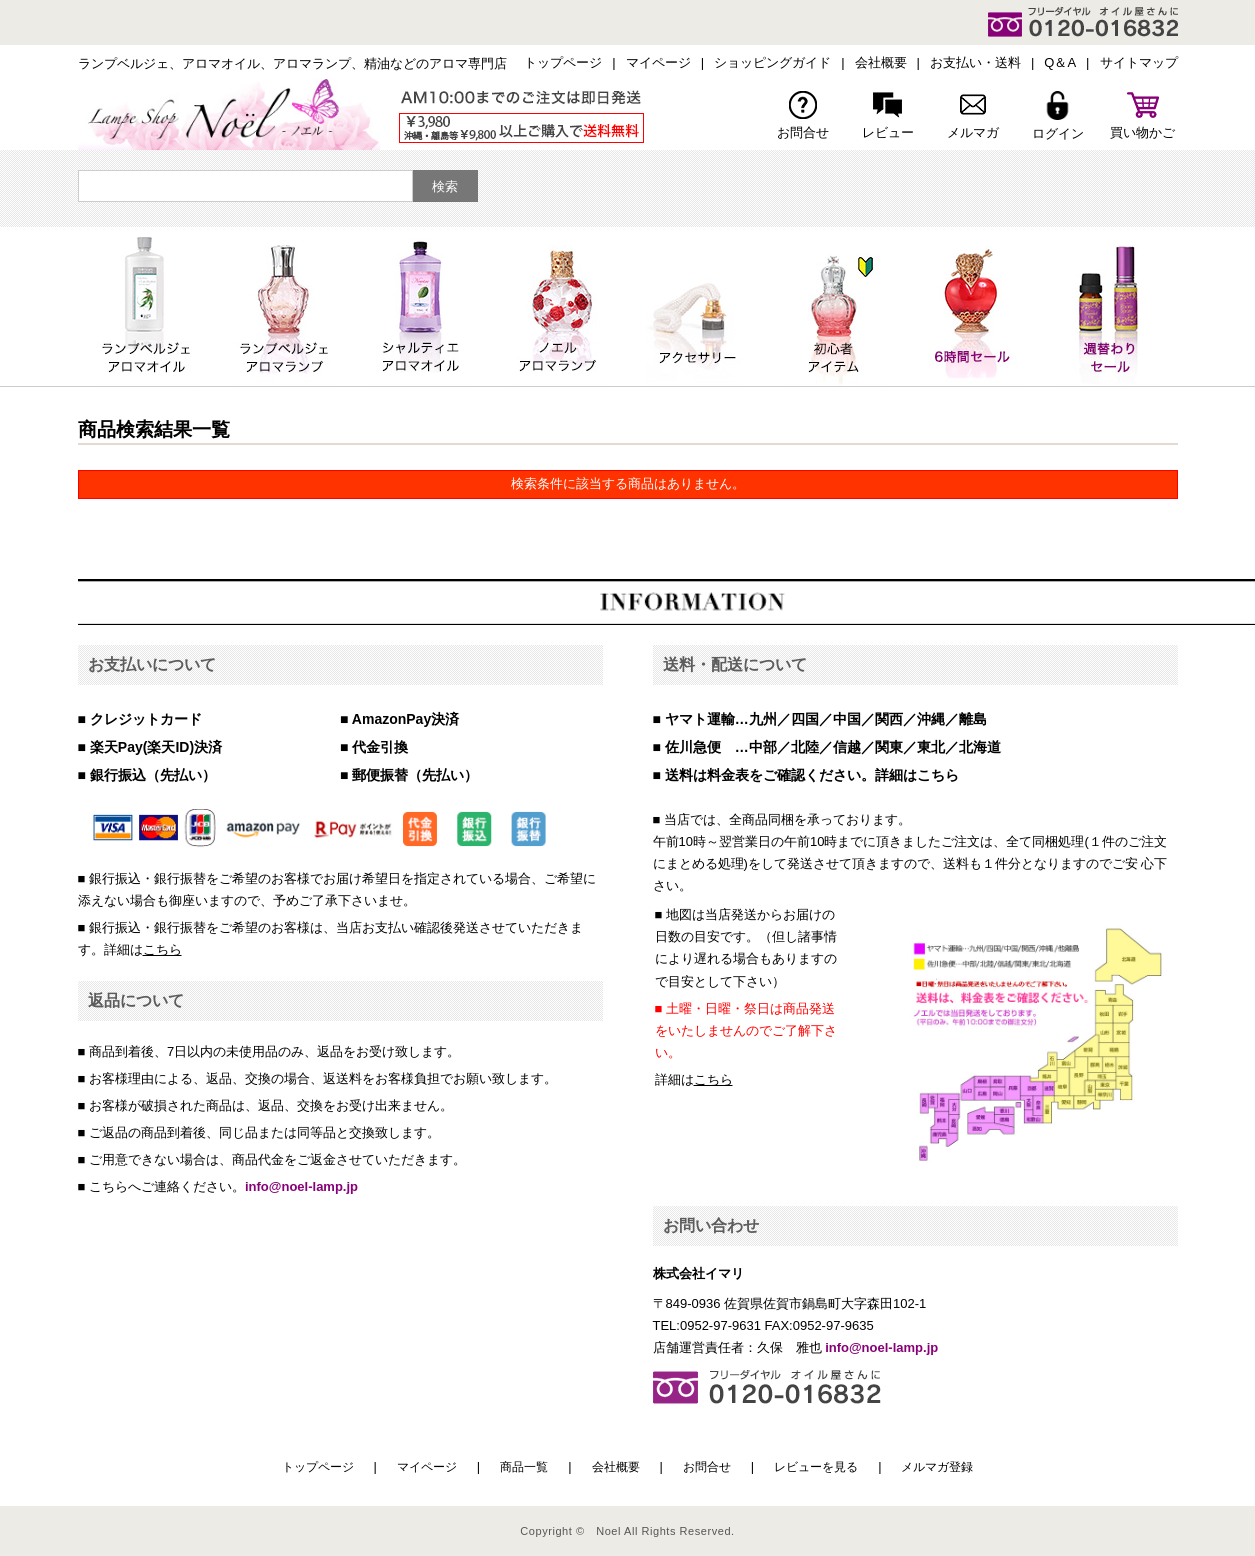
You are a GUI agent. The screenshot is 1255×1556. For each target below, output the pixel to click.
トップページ (563, 62)
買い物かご (1143, 115)
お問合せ (803, 115)
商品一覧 (524, 1467)
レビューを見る (816, 1467)
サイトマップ (1139, 62)
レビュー (888, 115)
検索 (445, 186)
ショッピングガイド (772, 62)
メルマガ (973, 115)
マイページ (658, 62)
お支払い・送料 (975, 62)
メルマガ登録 (937, 1467)
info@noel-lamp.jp (301, 1186)
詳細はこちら (917, 775)
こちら (162, 949)
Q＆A (1060, 62)
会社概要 (881, 62)
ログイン (1058, 116)
